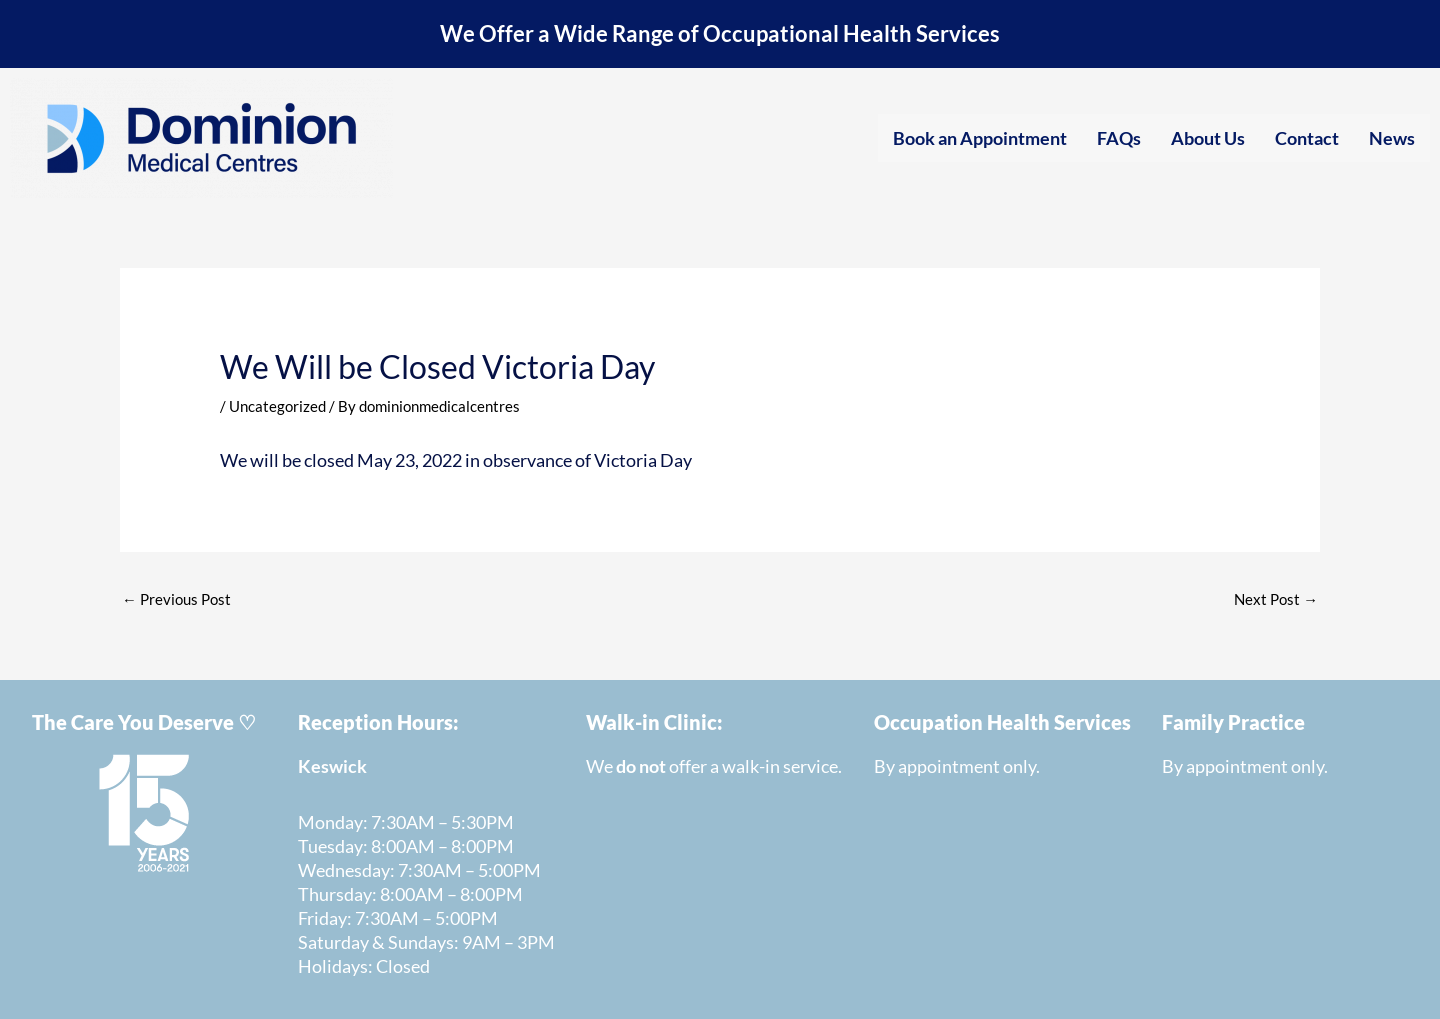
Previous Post (176, 598)
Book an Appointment (980, 137)
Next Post (1276, 598)
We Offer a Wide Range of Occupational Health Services (720, 33)
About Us (1208, 137)
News (1392, 137)
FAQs (1119, 137)
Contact (1307, 137)
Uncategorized (277, 405)
